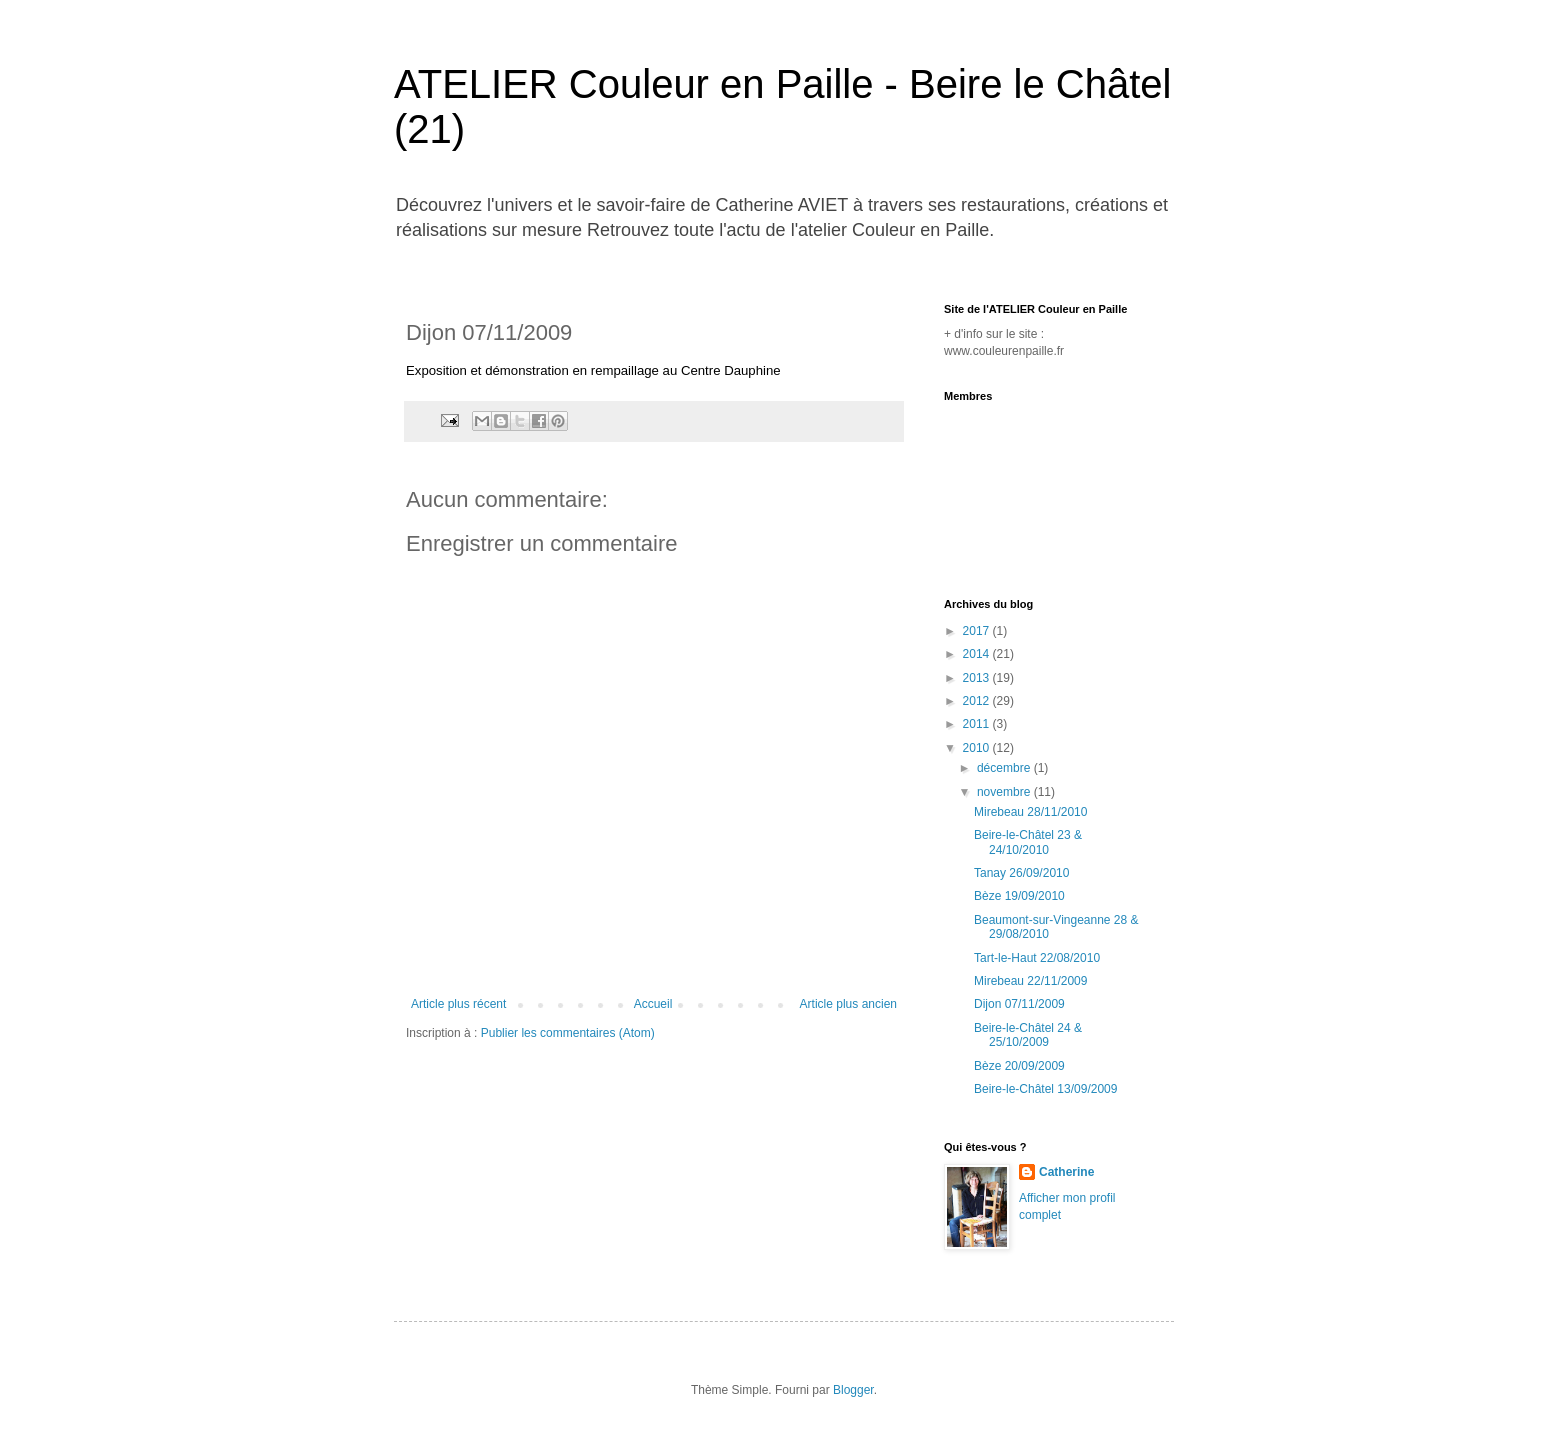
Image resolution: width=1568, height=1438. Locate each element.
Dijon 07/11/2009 (1019, 1004)
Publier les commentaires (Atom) (568, 1033)
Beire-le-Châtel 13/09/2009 (1045, 1089)
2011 (978, 724)
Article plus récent (458, 1004)
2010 (978, 748)
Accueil (653, 1004)
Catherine (1066, 1172)
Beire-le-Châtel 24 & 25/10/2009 (1028, 1035)
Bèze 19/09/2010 (1019, 896)
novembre (1005, 792)
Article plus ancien (848, 1004)
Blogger (853, 1390)
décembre (1005, 768)
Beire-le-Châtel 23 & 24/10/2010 (1028, 842)
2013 (978, 678)
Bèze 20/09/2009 (1019, 1066)
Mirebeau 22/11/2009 (1030, 981)
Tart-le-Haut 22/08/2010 (1037, 958)
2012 (978, 701)
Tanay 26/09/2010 (1021, 873)
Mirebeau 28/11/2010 (1030, 812)
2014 (978, 654)
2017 (978, 631)
